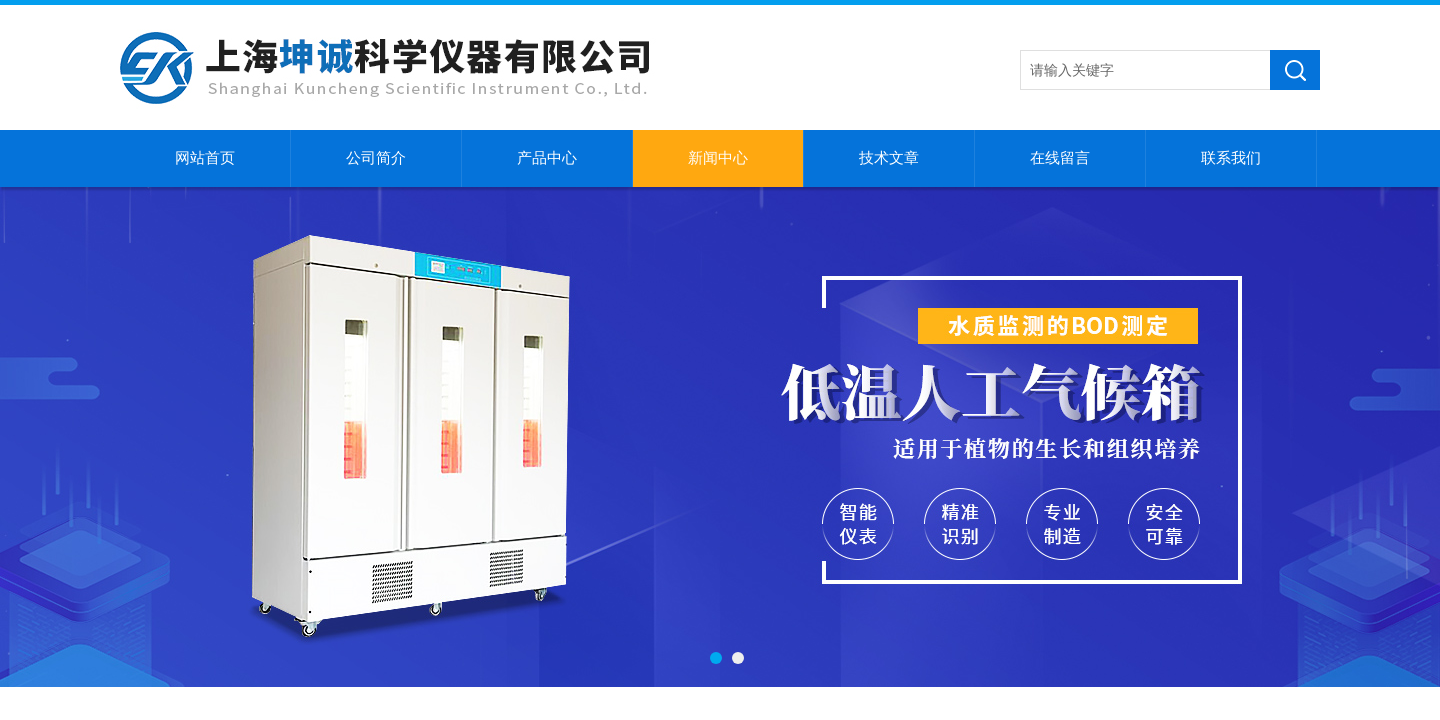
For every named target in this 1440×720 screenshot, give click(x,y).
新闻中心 (718, 158)
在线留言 (1060, 158)
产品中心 (547, 158)
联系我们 (1231, 158)
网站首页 (205, 158)
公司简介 (376, 158)
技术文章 (889, 158)
